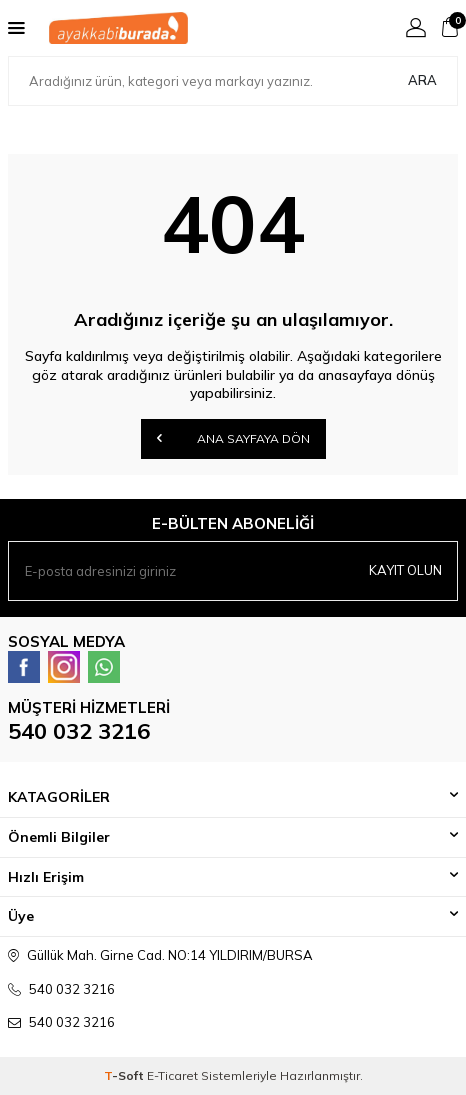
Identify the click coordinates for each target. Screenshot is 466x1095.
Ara (422, 80)
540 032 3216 (79, 731)
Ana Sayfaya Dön (233, 438)
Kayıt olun (405, 570)
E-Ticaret (172, 1075)
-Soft (125, 1075)
